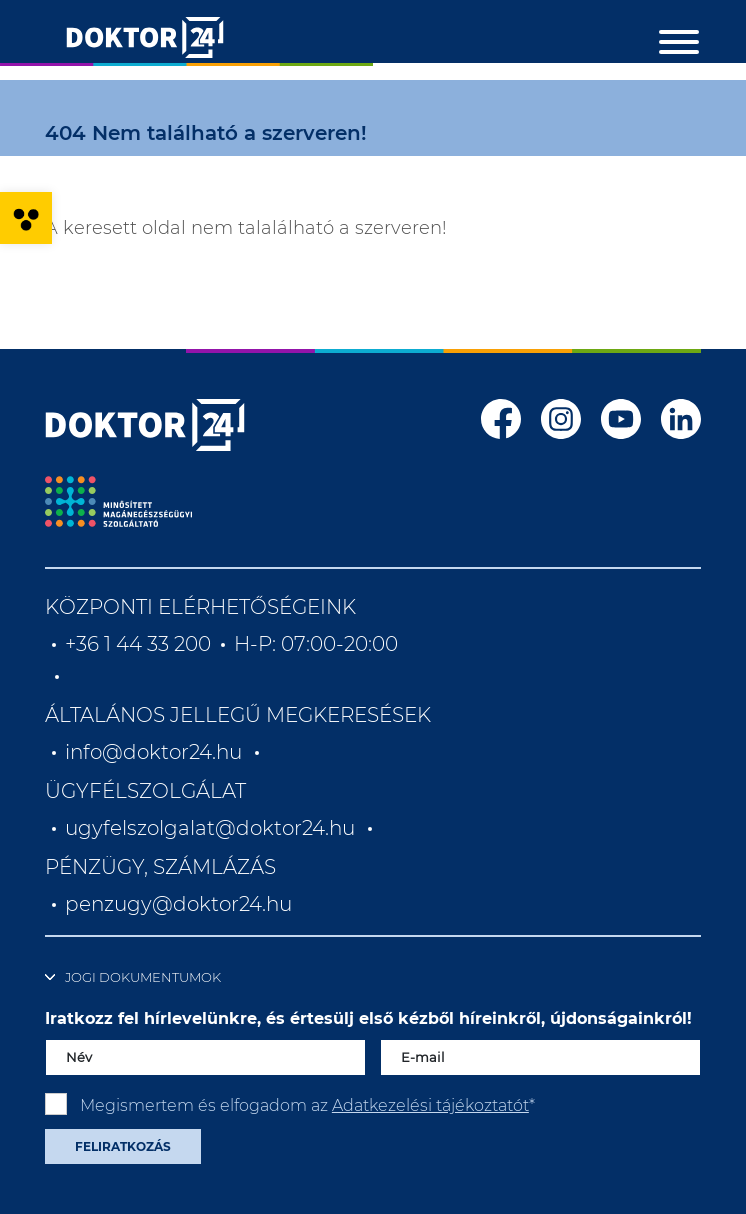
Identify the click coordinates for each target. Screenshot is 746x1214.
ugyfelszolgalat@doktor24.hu (210, 828)
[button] (26, 218)
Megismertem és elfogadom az (307, 1105)
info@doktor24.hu (153, 752)
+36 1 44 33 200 (138, 644)
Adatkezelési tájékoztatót (430, 1105)
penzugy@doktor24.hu (181, 904)
